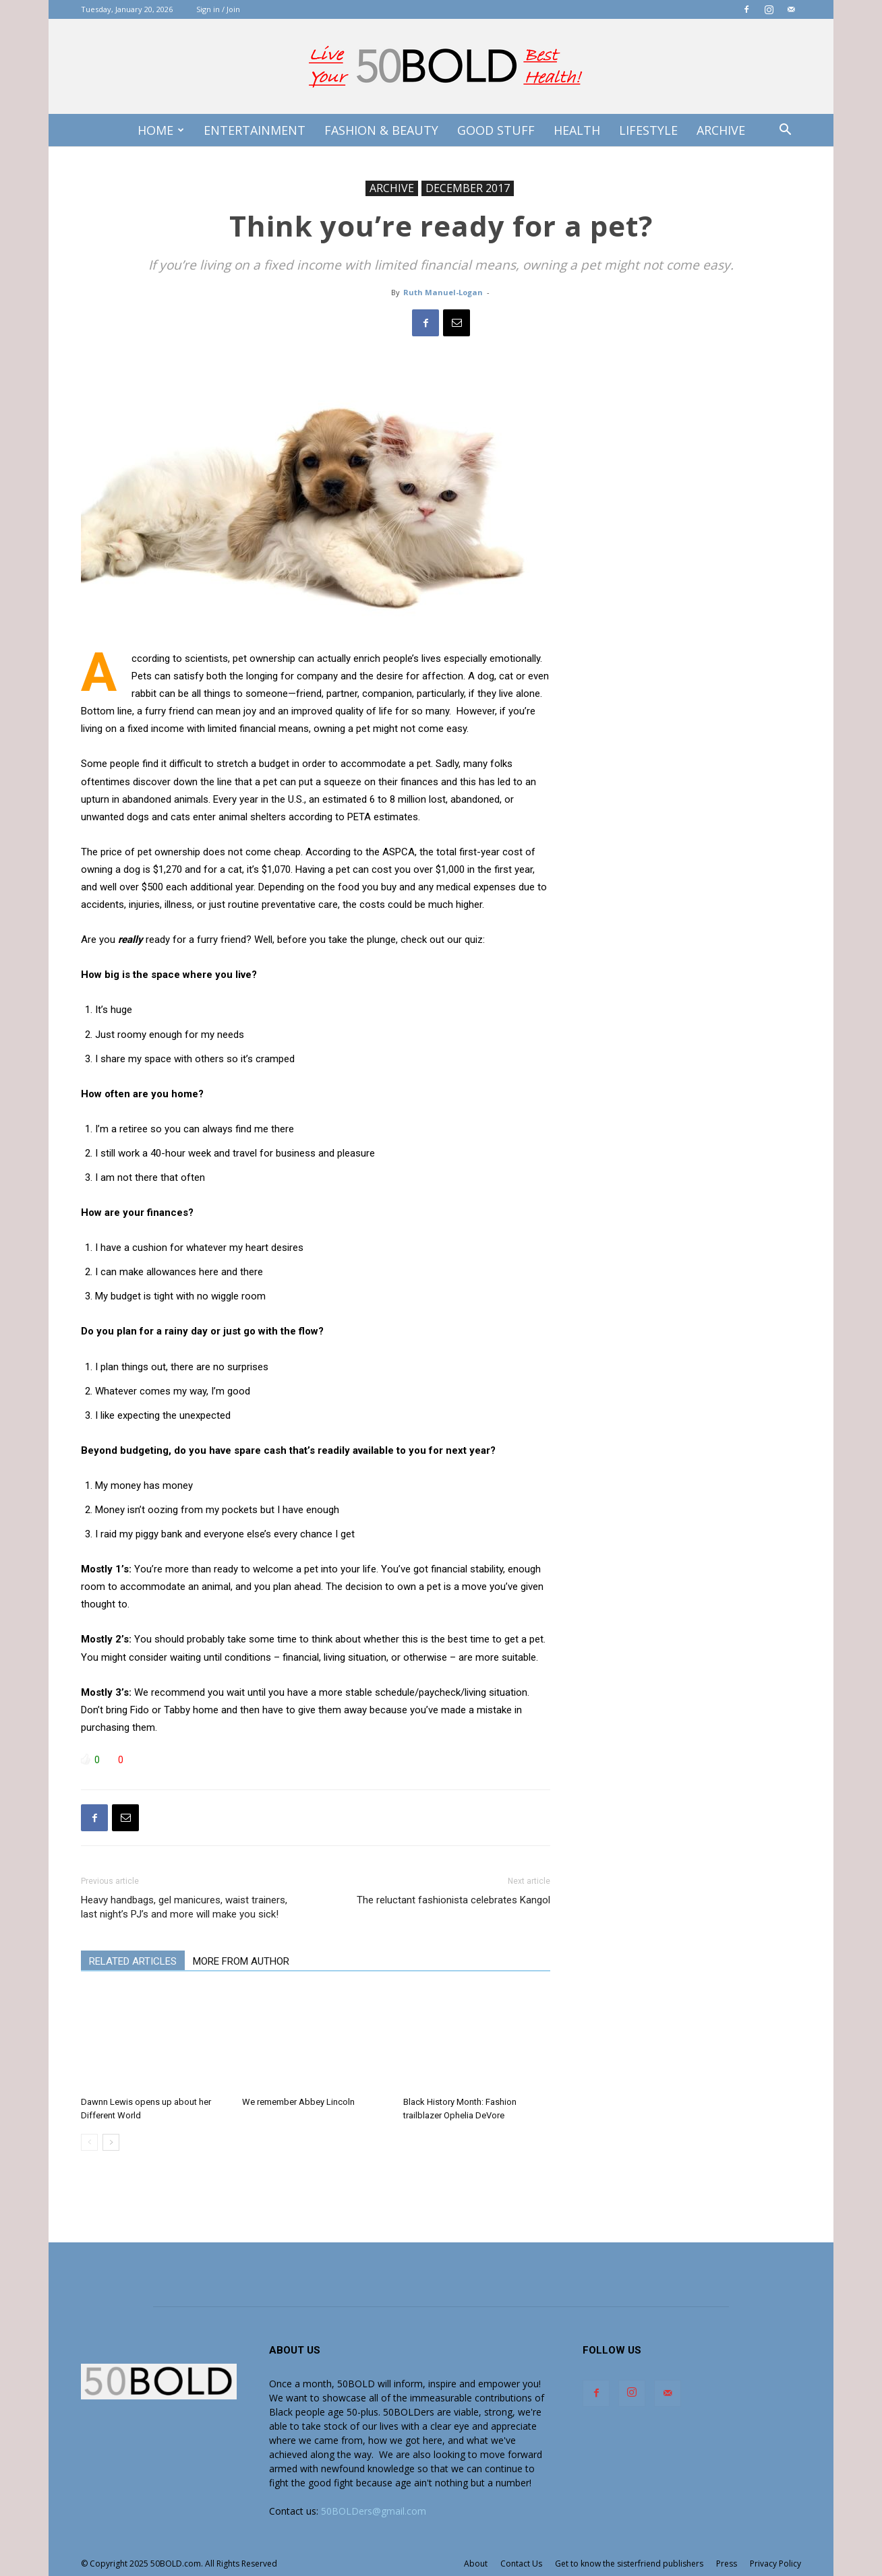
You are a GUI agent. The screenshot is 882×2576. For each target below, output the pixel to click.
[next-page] (110, 2142)
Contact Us (521, 2563)
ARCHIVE (392, 188)
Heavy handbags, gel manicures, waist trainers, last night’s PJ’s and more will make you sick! (184, 1907)
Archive (721, 130)
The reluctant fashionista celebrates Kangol (453, 1900)
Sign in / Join (218, 9)
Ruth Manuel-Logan (443, 292)
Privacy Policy (775, 2563)
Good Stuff (496, 130)
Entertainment (254, 130)
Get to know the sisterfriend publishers (629, 2563)
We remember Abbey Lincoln (298, 2102)
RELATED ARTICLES (133, 1961)
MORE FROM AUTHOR (241, 1961)
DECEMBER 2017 (467, 188)
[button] (785, 131)
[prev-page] (89, 2142)
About (476, 2563)
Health (577, 130)
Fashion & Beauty (381, 130)
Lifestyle (648, 130)
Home (161, 130)
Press (726, 2563)
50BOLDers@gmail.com (373, 2511)
